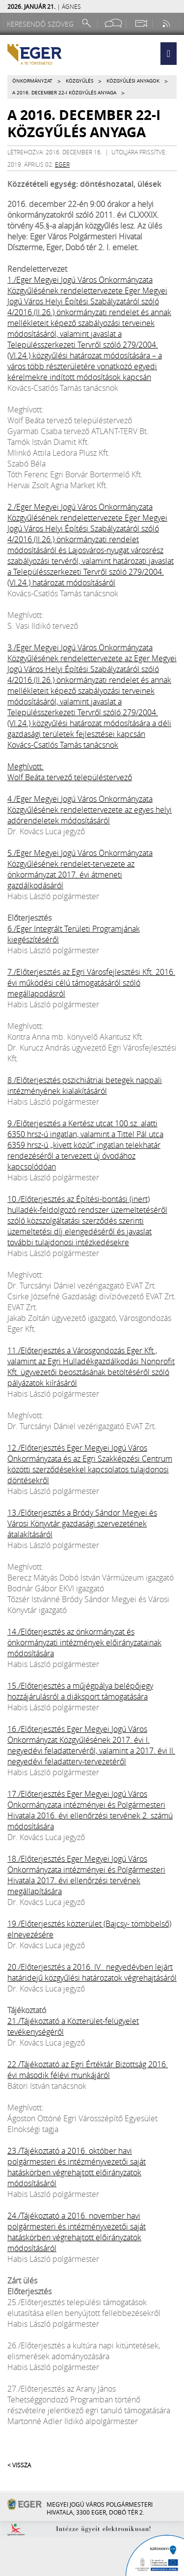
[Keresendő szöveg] (41, 24)
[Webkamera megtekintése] (141, 23)
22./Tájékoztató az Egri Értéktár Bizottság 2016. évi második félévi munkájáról (87, 2069)
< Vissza (19, 2465)
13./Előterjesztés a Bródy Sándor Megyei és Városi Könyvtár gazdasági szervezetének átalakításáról (82, 1523)
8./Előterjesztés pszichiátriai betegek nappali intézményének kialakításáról (84, 1085)
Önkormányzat (32, 81)
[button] (168, 53)
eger (62, 164)
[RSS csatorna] (167, 23)
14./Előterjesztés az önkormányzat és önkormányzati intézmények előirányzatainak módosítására (84, 1642)
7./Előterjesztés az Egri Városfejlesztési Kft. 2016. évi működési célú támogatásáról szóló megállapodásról (91, 982)
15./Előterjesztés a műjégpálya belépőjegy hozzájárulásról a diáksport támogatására (80, 1691)
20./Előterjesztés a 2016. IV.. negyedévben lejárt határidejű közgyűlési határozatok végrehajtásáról (92, 1972)
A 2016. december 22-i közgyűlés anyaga (64, 92)
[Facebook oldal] (113, 23)
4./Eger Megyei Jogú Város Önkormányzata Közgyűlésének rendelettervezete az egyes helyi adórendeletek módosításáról (89, 809)
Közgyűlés (79, 81)
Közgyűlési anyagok (132, 81)
